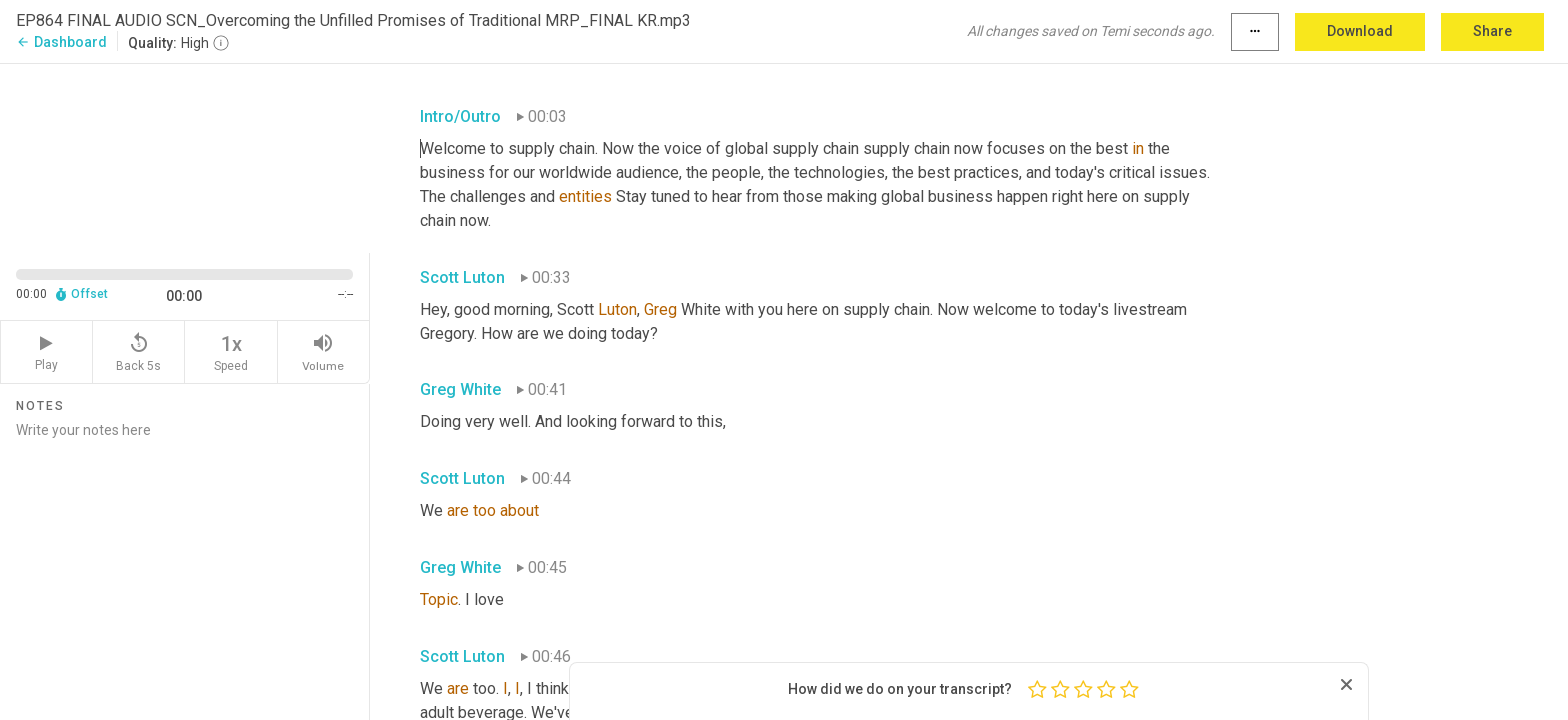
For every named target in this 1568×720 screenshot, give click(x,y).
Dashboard (61, 42)
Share (1492, 31)
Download (1360, 31)
